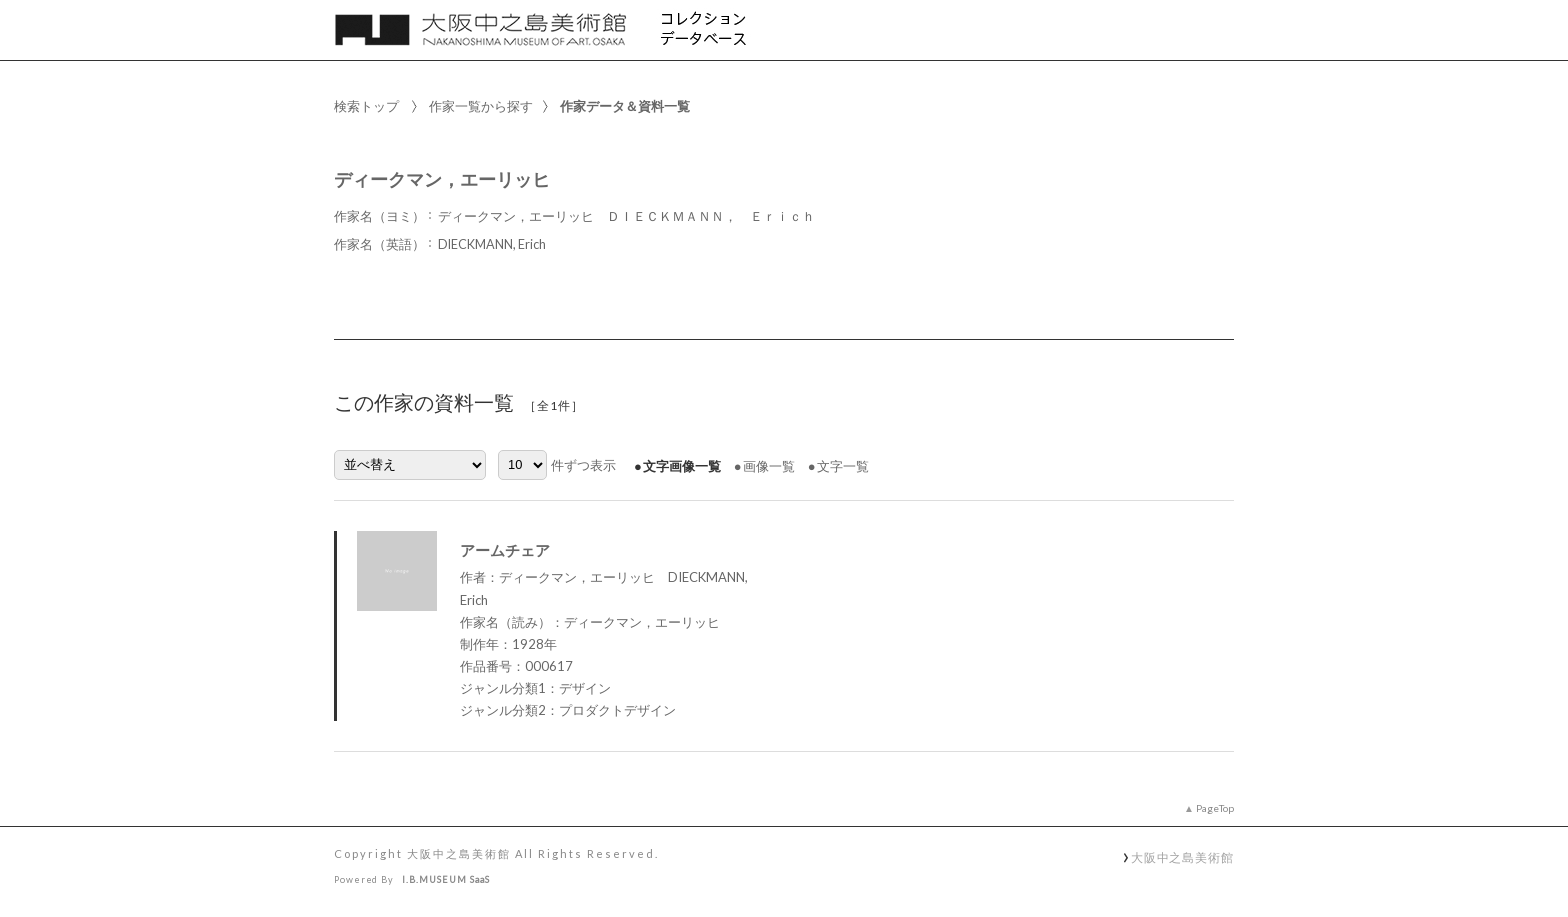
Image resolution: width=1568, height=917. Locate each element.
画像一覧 (769, 466)
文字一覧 (843, 466)
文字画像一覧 (682, 466)
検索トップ (366, 106)
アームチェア (505, 550)
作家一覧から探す (481, 106)
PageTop (1215, 808)
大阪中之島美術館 (1182, 857)
